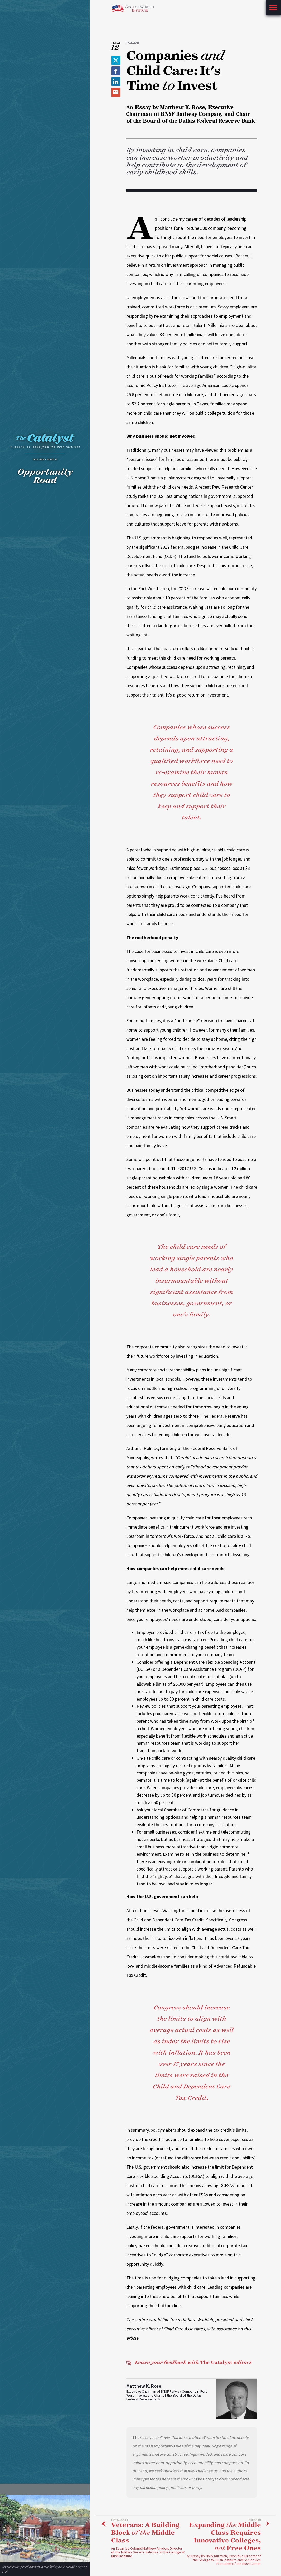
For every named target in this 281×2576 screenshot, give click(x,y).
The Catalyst (189, 2362)
